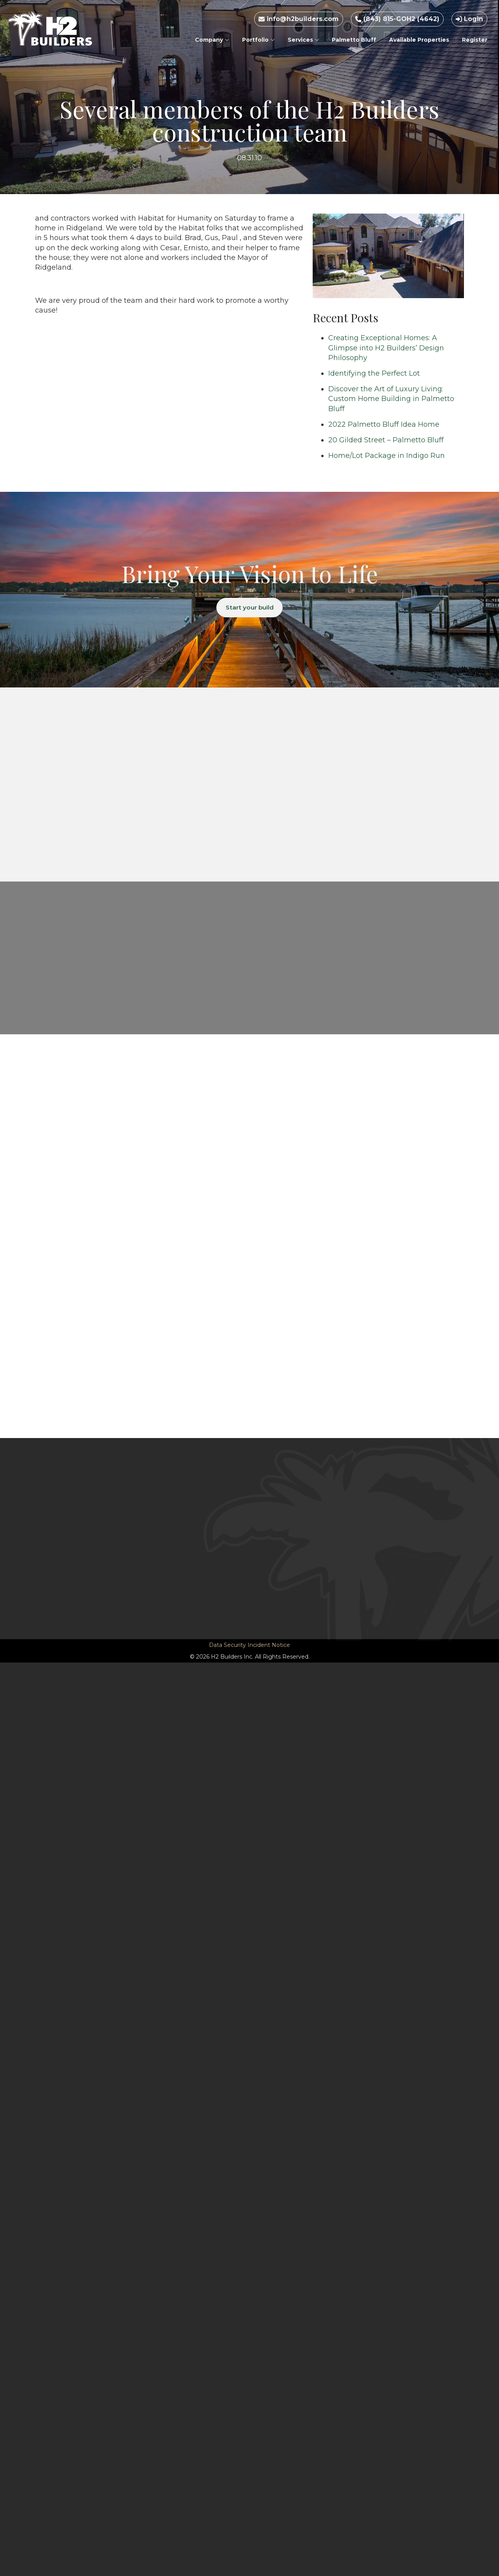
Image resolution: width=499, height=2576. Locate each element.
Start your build (249, 607)
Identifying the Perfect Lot (374, 373)
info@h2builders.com (298, 19)
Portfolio (258, 39)
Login (469, 19)
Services (303, 39)
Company (212, 39)
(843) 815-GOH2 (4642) (397, 19)
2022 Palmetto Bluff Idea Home (383, 424)
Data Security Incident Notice (249, 1644)
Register (474, 39)
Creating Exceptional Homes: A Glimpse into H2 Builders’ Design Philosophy (386, 348)
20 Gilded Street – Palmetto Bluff (386, 440)
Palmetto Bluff (354, 39)
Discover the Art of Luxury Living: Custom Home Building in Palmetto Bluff (391, 399)
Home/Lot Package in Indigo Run (386, 455)
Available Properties (419, 39)
